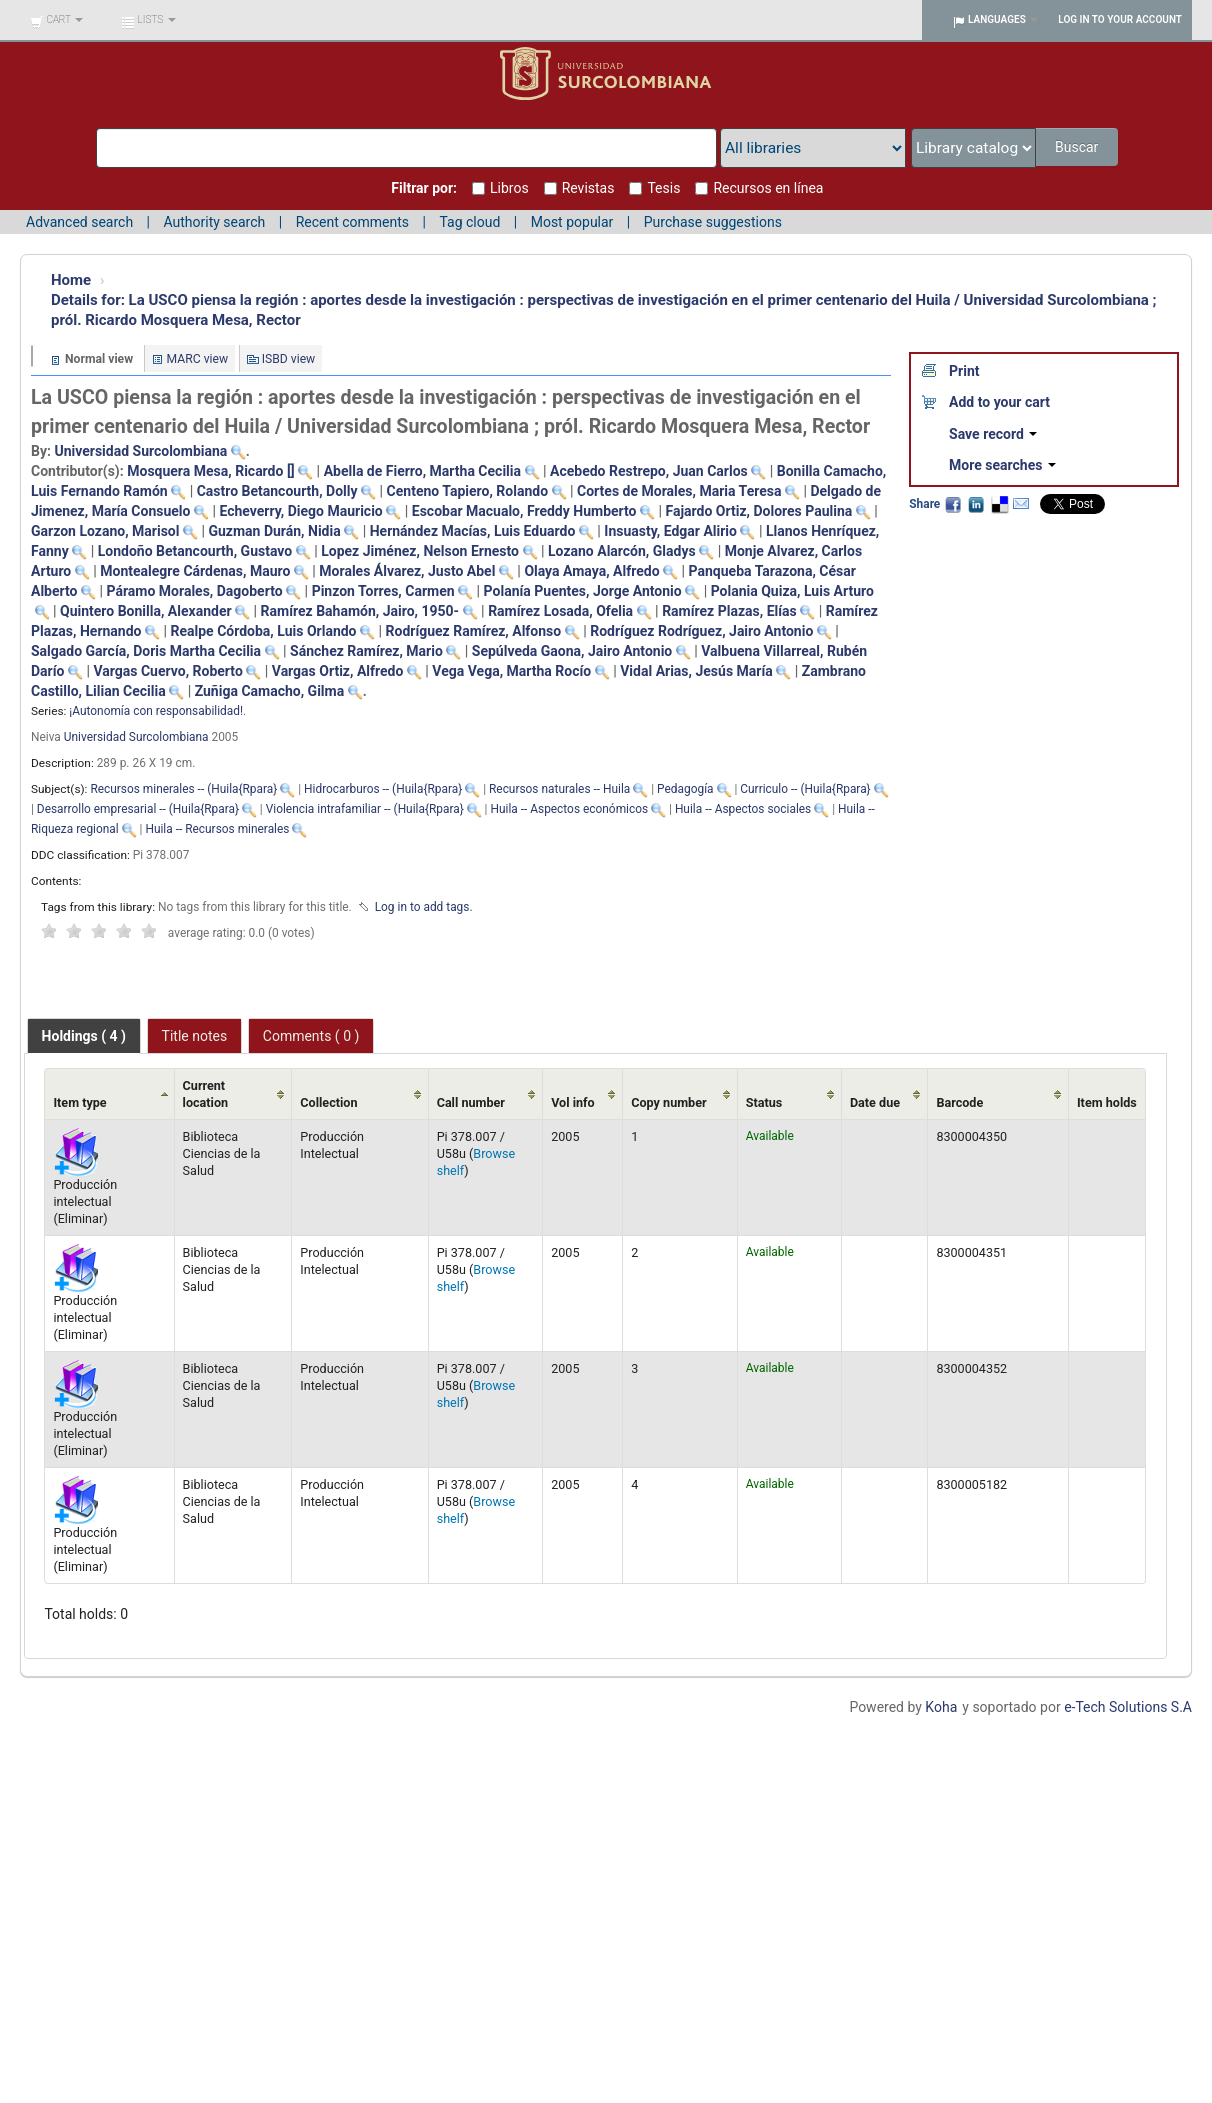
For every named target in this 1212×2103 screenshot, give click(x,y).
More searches (1002, 465)
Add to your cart (999, 402)
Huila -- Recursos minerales (217, 829)
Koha (941, 1707)
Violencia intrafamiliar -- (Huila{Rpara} (365, 809)
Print (964, 371)
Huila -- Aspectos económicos (569, 809)
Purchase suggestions (713, 222)
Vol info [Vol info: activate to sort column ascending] (573, 1102)
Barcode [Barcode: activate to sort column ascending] (959, 1102)
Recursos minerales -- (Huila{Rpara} (183, 789)
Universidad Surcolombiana (136, 737)
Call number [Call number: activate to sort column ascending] (471, 1102)
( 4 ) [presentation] (84, 1036)
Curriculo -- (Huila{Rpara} (805, 789)
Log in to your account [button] (1120, 19)
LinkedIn (976, 504)
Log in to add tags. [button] (424, 907)
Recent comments (352, 222)
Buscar (1078, 147)
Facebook (953, 504)
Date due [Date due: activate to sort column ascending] (875, 1102)
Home (71, 280)
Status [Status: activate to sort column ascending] (764, 1102)
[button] (56, 20)
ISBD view (289, 359)
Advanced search (79, 222)
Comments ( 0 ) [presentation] (311, 1036)
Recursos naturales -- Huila (559, 789)
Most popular (572, 222)
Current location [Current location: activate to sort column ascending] (206, 1094)
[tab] (84, 1036)
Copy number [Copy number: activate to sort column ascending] (668, 1102)
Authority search (214, 222)
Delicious (999, 504)
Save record (993, 434)
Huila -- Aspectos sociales (743, 809)
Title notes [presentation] (195, 1036)
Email (1021, 504)
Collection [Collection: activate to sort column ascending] (328, 1102)
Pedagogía (685, 789)
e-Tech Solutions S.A (1128, 1707)
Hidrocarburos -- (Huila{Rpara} (383, 789)
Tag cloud (469, 222)
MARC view (198, 359)
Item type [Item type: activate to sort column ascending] (79, 1102)
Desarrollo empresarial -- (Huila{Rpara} (138, 809)
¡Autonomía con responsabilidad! (156, 711)
